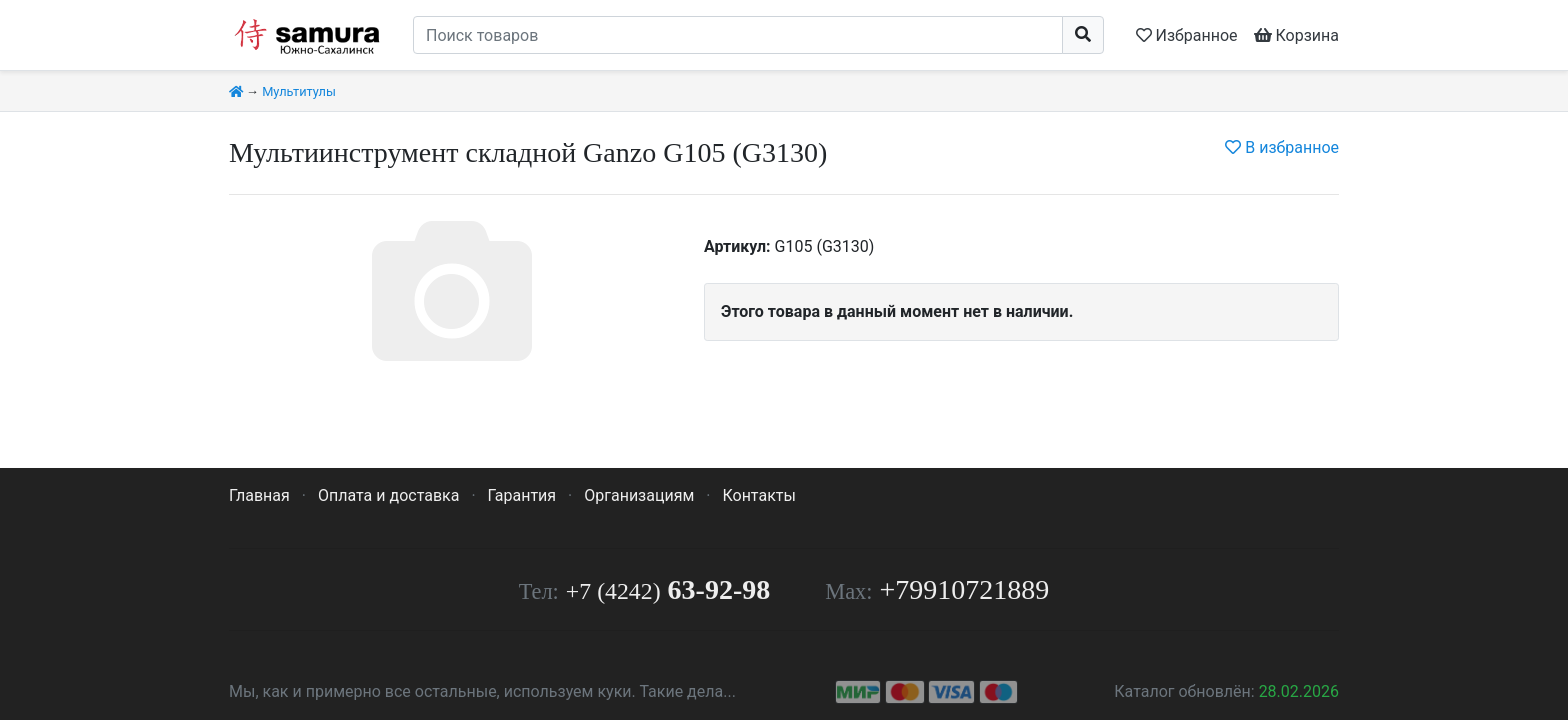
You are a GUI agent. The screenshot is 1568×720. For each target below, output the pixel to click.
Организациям (639, 495)
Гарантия (522, 495)
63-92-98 (668, 589)
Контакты (758, 495)
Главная (259, 495)
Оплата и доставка (388, 495)
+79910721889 (965, 589)
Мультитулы (299, 91)
